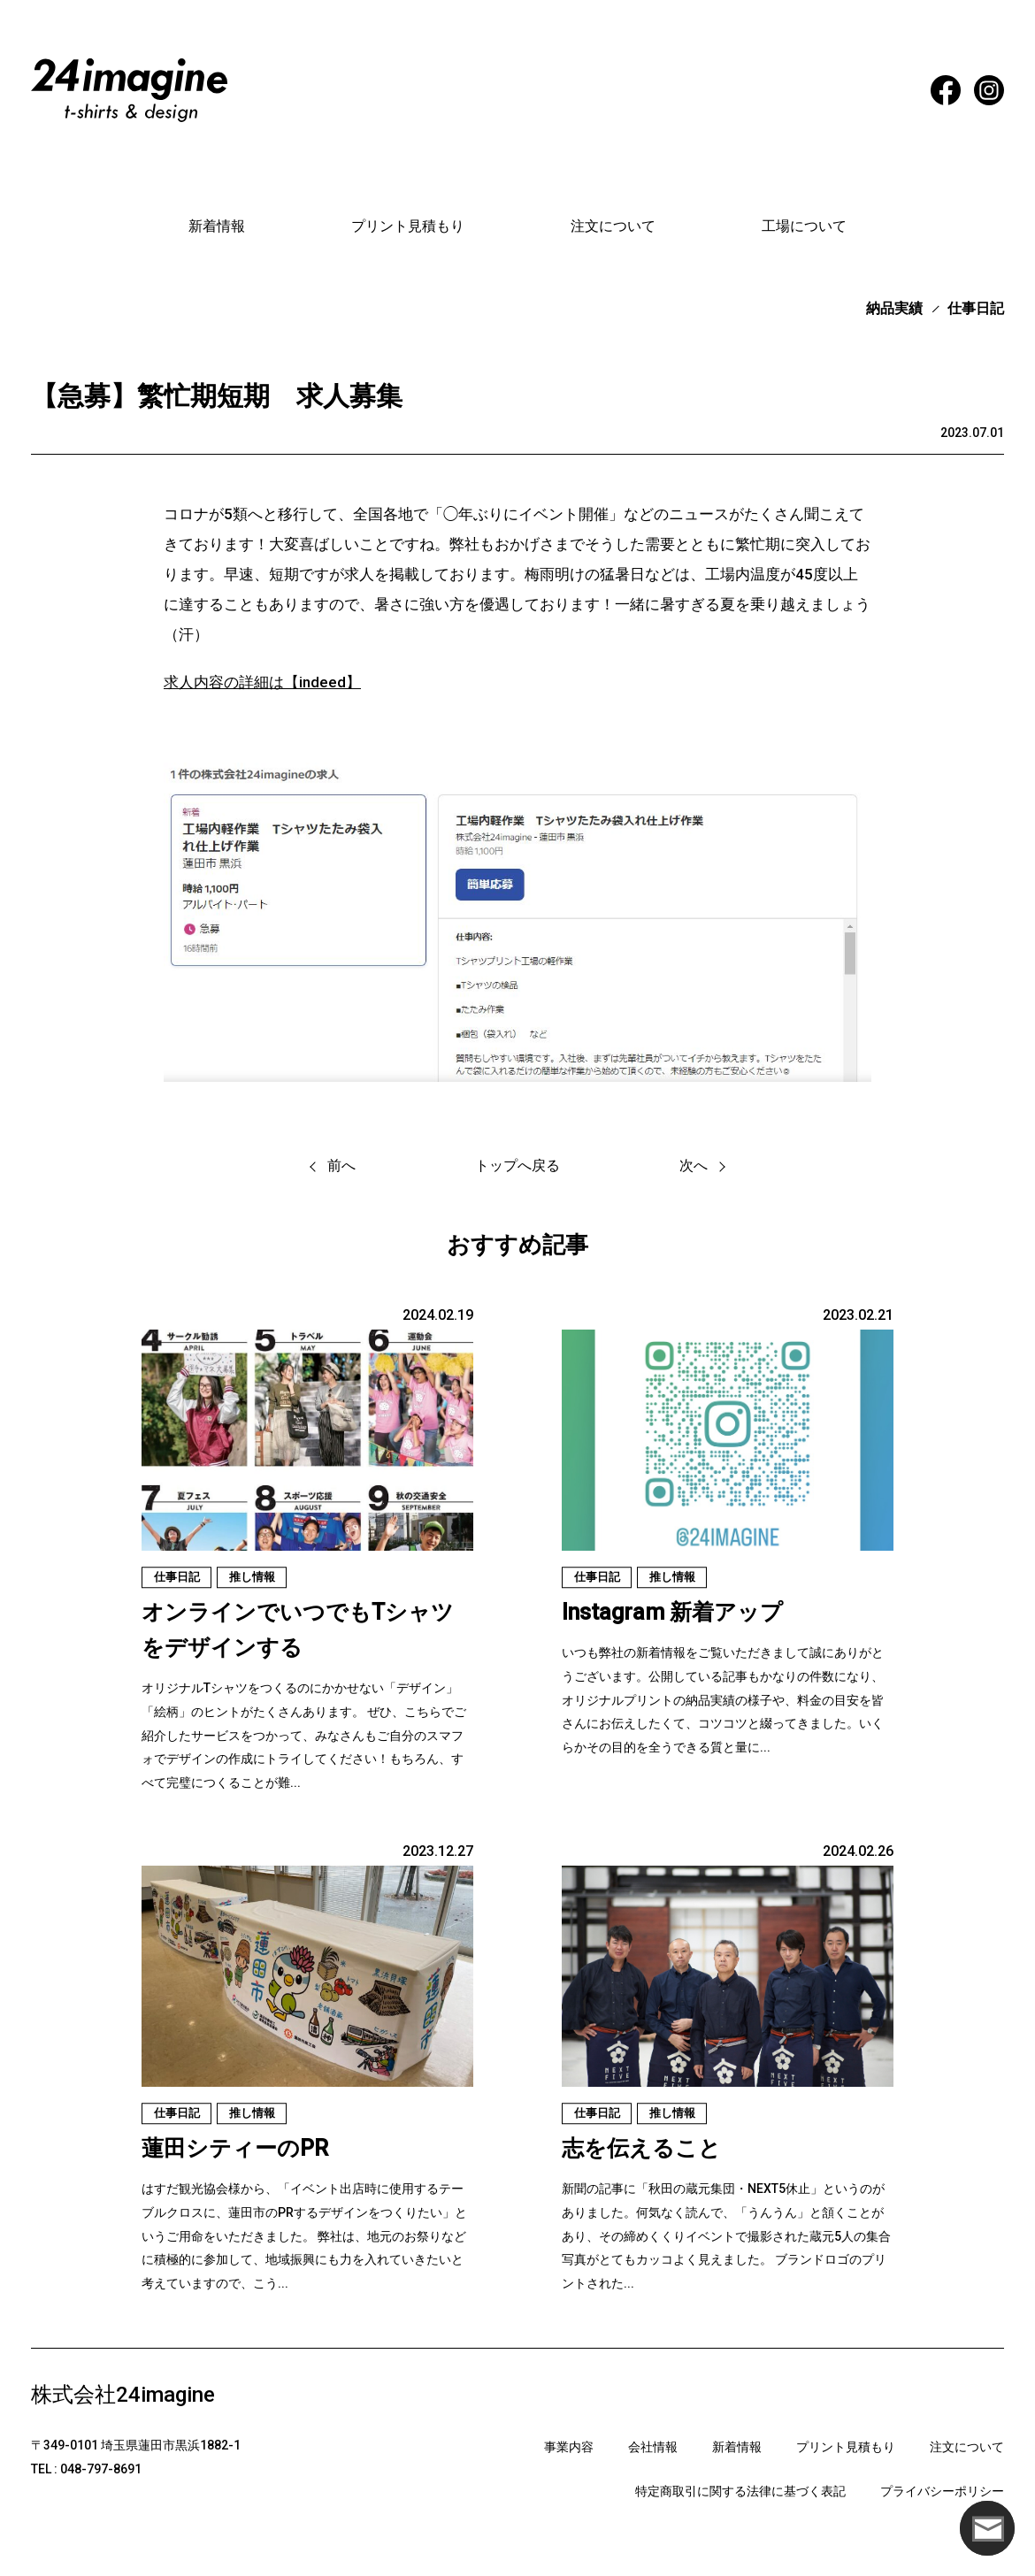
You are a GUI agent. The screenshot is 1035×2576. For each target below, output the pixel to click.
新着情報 (216, 226)
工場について (804, 226)
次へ (693, 1165)
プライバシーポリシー (942, 2491)
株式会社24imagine (123, 2394)
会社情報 (653, 2447)
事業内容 (569, 2447)
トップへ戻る (517, 1165)
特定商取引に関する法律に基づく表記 (740, 2491)
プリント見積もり (407, 226)
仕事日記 (975, 308)
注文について (613, 226)
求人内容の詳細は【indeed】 (262, 682)
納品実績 (894, 308)
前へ (341, 1165)
